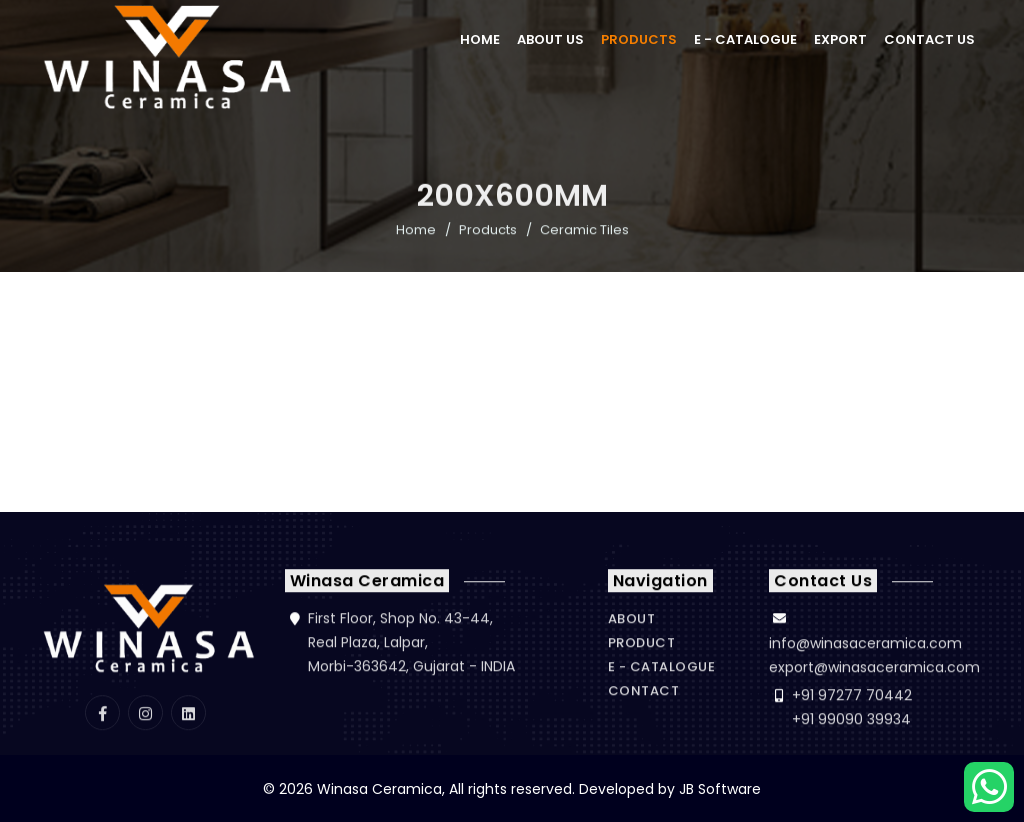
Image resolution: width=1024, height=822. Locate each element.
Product (642, 642)
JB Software (720, 789)
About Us (550, 39)
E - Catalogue (745, 39)
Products (639, 39)
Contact (644, 690)
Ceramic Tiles (584, 230)
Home (480, 39)
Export (840, 39)
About (632, 618)
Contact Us (929, 39)
